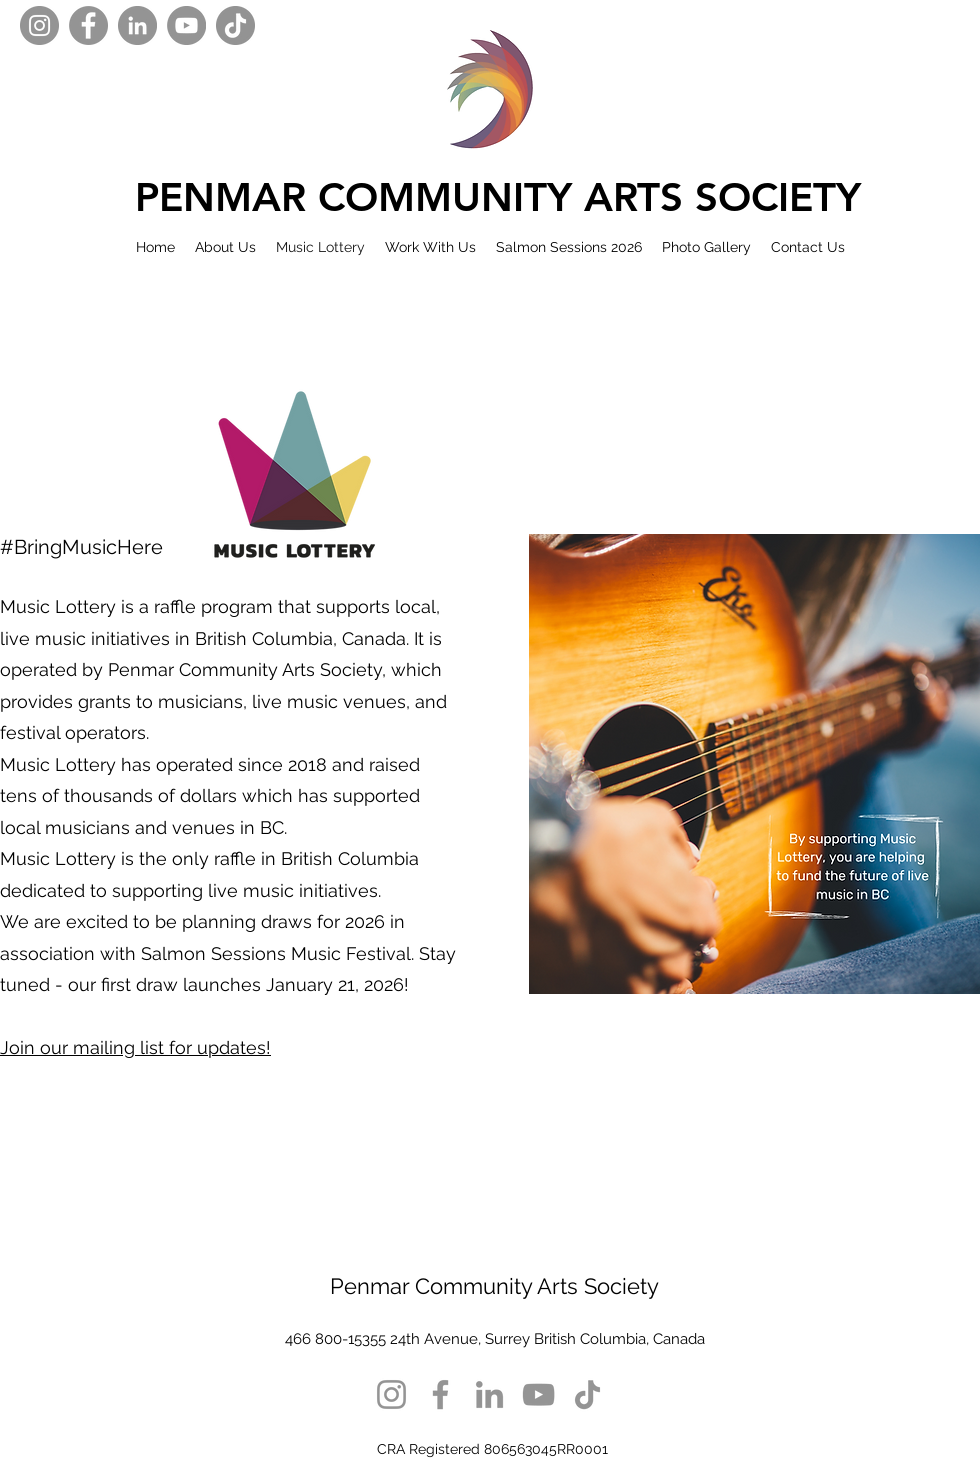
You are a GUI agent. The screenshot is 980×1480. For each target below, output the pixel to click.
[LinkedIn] (137, 25)
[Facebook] (88, 25)
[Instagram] (39, 25)
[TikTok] (235, 25)
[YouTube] (186, 25)
